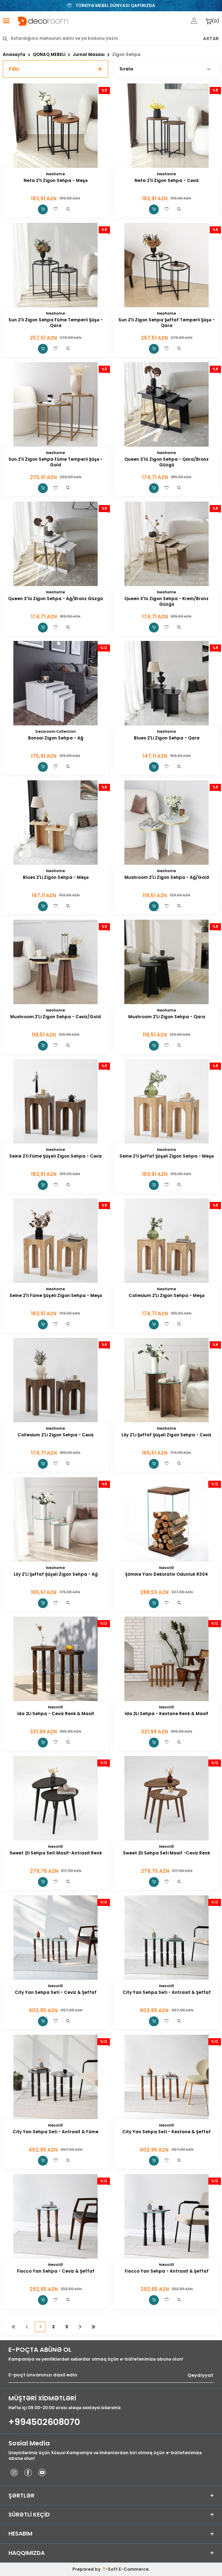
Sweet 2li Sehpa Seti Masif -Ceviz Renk (166, 1853)
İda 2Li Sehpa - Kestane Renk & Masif (166, 1714)
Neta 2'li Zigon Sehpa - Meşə (55, 180)
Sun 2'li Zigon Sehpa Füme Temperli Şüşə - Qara (55, 322)
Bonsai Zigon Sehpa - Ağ (55, 738)
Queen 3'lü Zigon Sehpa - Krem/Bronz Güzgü (166, 601)
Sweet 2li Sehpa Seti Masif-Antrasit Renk (55, 1853)
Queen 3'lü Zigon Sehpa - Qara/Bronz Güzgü (166, 462)
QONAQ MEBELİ (49, 54)
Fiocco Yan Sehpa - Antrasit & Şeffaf (167, 2271)
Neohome (55, 174)
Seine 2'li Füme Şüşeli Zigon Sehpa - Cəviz (55, 1156)
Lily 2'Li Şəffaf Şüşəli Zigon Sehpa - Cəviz (166, 1435)
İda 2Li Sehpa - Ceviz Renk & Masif (55, 1714)
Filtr (55, 69)
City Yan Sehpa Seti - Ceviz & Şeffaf (56, 1992)
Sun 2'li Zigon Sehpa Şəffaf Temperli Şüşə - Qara (166, 322)
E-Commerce (134, 2569)
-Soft (111, 2569)
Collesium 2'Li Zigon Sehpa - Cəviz (56, 1435)
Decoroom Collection (55, 731)
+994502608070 (44, 2422)
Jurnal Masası (89, 54)
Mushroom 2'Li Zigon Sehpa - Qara (166, 1017)
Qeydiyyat (200, 2375)
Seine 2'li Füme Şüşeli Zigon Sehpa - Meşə (55, 1295)
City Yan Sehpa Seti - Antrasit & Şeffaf (167, 1992)
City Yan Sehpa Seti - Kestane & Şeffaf (166, 2132)
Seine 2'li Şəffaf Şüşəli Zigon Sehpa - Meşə (166, 1156)
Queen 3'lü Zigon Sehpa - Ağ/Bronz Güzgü (55, 599)
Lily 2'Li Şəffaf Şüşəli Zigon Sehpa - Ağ (56, 1574)
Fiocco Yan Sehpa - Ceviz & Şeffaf (55, 2271)
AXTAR (211, 39)
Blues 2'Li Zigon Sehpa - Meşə (56, 877)
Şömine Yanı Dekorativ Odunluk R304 (166, 1574)
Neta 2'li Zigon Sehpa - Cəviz (167, 180)
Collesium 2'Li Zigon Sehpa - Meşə (166, 1295)
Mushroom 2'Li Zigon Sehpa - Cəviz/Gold (55, 1017)
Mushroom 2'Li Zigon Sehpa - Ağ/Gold (166, 877)
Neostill (166, 1567)
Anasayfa (14, 54)
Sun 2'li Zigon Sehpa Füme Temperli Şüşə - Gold (55, 462)
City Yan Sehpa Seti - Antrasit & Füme (55, 2132)
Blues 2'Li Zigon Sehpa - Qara (167, 738)
